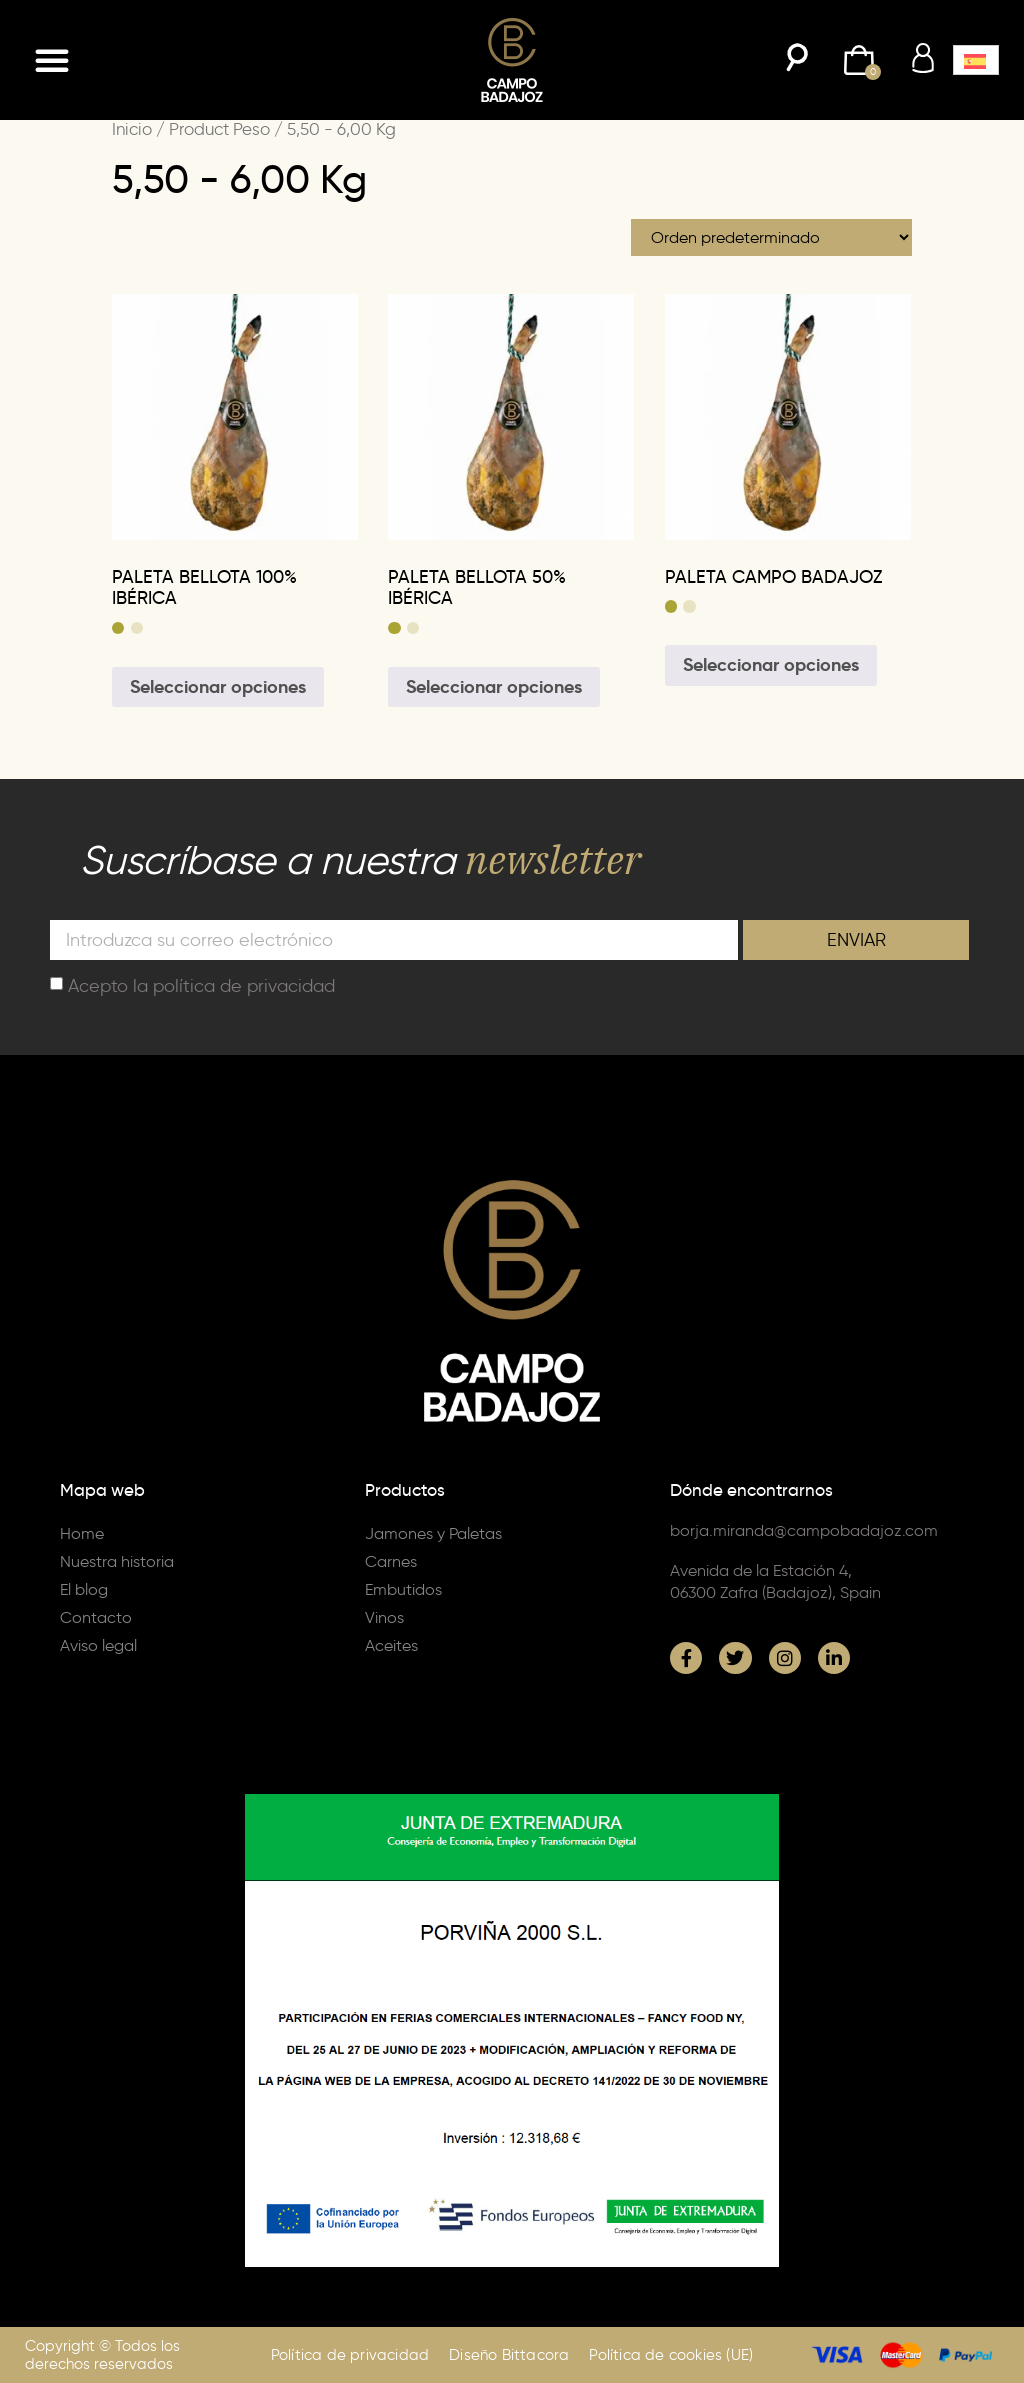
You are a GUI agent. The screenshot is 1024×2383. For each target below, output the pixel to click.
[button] (52, 60)
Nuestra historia (117, 1561)
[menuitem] (976, 60)
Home (82, 1533)
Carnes (391, 1561)
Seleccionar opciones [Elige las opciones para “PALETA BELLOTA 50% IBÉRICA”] (494, 686)
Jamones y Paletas (433, 1533)
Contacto (96, 1617)
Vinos (384, 1617)
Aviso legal (98, 1645)
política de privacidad (244, 985)
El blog (84, 1589)
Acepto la (201, 985)
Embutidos (403, 1589)
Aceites (391, 1645)
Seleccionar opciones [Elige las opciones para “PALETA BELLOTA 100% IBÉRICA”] (218, 686)
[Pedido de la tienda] (771, 237)
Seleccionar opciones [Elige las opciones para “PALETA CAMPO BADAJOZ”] (771, 664)
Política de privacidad (350, 2355)
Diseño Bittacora (509, 2355)
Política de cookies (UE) (671, 2355)
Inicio (132, 129)
